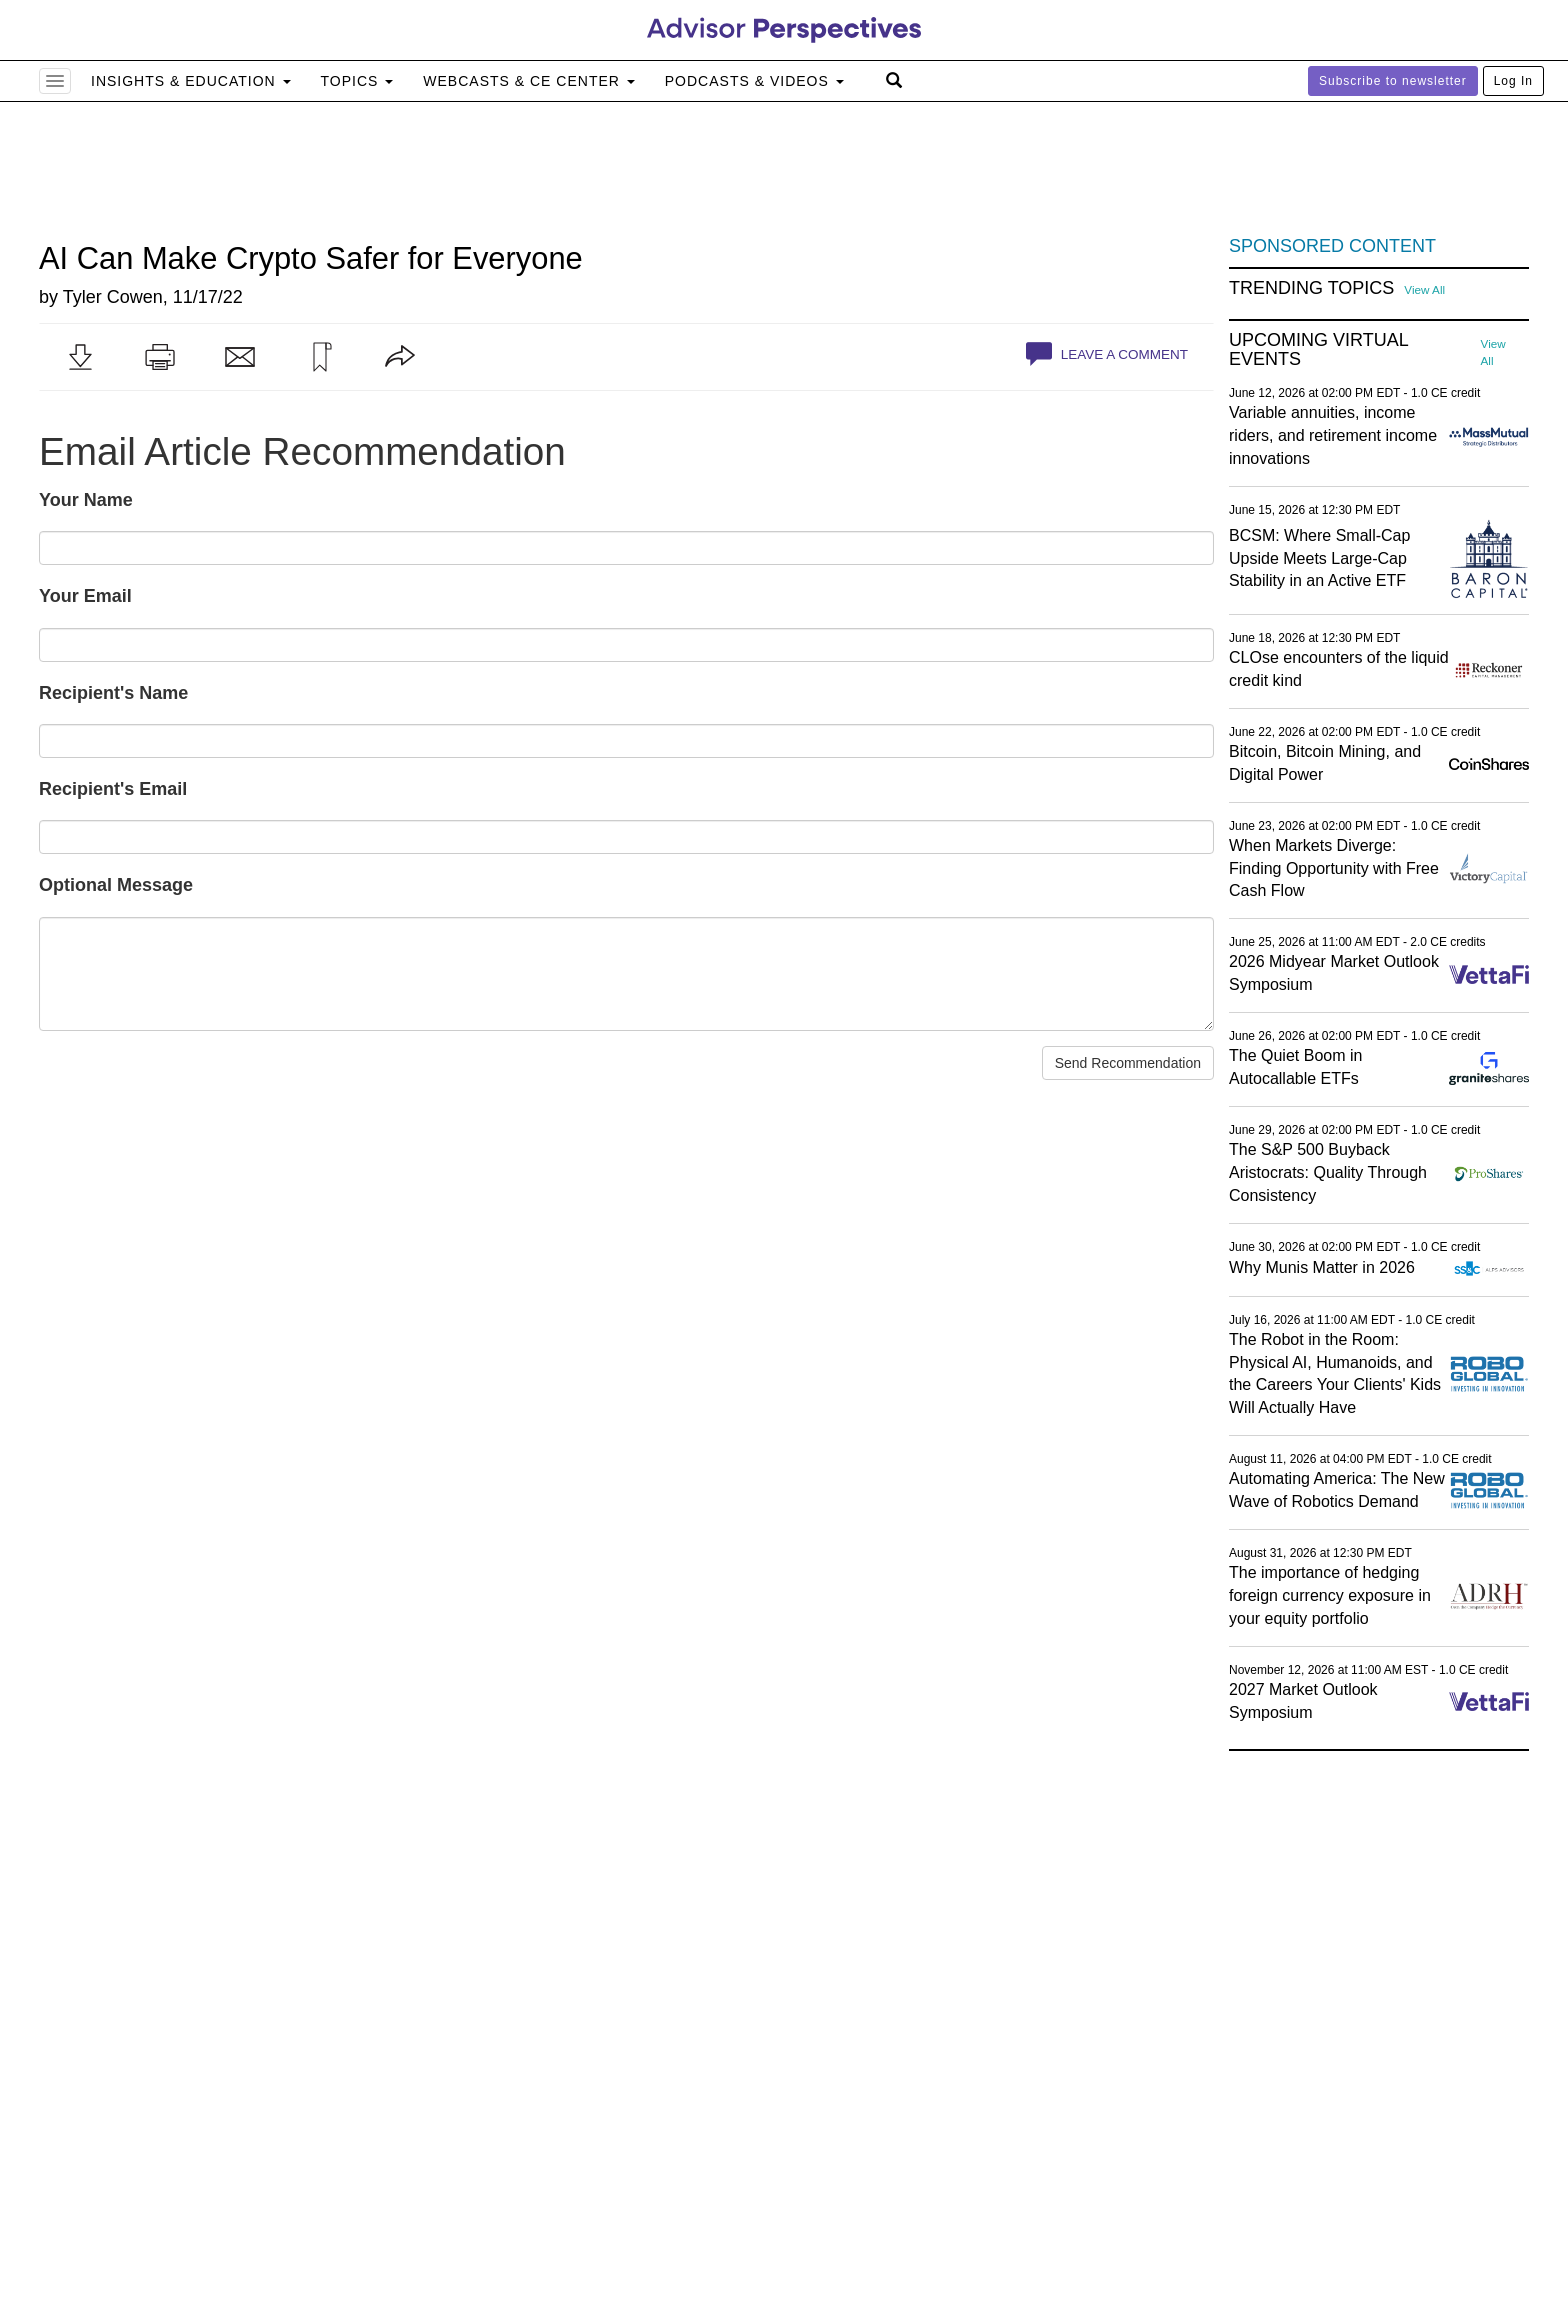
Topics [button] (357, 81)
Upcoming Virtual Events (1318, 350)
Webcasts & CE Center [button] (528, 81)
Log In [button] (1513, 81)
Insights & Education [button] (191, 81)
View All (1424, 289)
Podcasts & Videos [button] (754, 81)
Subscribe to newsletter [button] (1393, 81)
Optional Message (116, 885)
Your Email (85, 596)
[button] (80, 357)
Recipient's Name (113, 693)
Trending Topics (1311, 288)
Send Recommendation (1128, 1063)
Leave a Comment (1107, 354)
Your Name (86, 500)
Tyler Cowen (113, 297)
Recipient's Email (113, 789)
